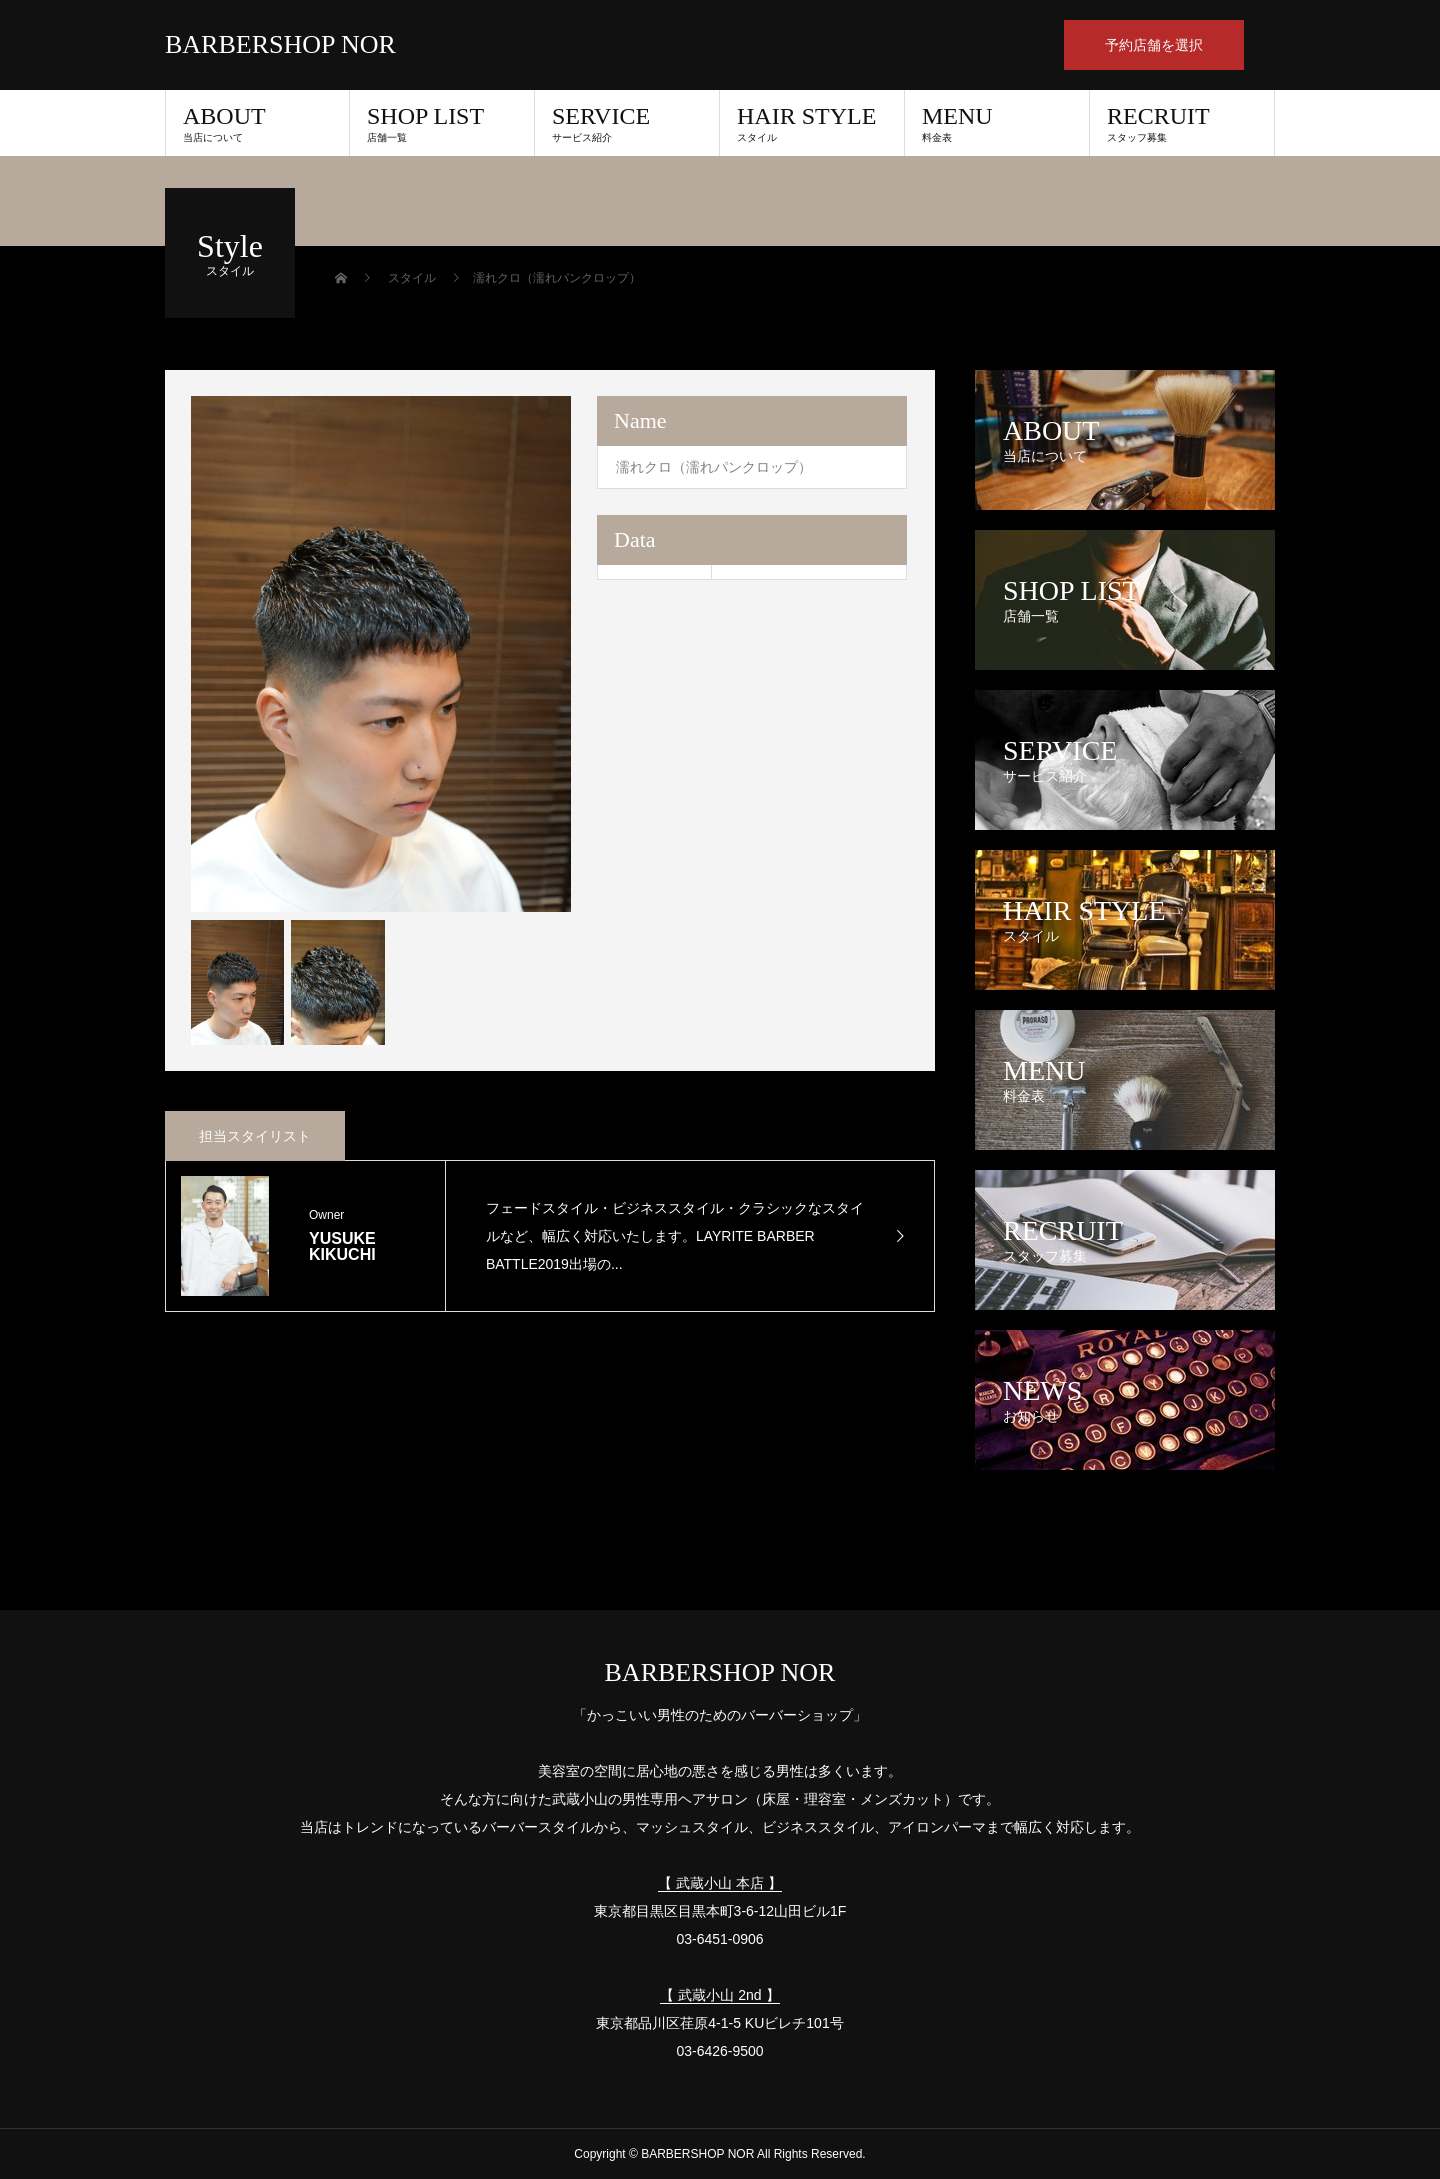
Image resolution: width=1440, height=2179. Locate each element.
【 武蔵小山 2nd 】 (719, 1995)
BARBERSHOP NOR (280, 45)
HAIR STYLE (812, 123)
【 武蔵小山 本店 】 (720, 1883)
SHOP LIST (442, 123)
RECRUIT (1182, 123)
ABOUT (257, 123)
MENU (997, 123)
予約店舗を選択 (1154, 45)
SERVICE (627, 123)
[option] (381, 654)
